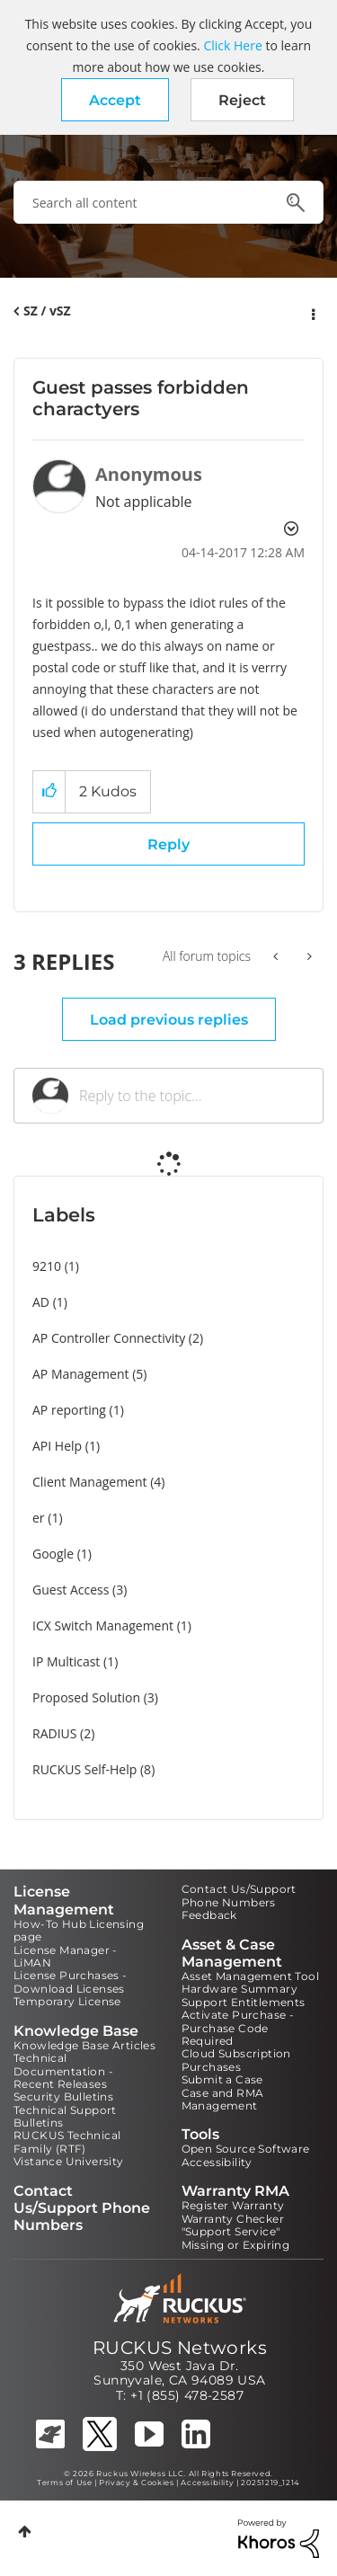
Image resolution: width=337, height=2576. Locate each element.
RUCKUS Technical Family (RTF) (66, 2141)
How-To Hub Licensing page (78, 1930)
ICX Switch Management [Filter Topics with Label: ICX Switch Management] (102, 1625)
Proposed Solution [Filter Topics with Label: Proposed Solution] (86, 1697)
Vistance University (68, 2161)
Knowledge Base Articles (84, 2045)
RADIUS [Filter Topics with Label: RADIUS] (54, 1733)
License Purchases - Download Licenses (70, 1981)
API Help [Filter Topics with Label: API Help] (57, 1445)
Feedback (209, 1915)
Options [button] (312, 312)
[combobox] (168, 202)
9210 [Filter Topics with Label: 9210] (46, 1266)
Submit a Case (222, 2079)
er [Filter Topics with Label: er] (38, 1517)
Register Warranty (233, 2205)
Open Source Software (246, 2148)
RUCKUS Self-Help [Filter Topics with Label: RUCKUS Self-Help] (84, 1769)
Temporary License (67, 2001)
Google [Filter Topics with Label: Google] (53, 1553)
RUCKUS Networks (180, 2347)
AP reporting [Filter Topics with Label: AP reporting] (69, 1409)
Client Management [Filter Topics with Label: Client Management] (89, 1481)
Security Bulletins (63, 2096)
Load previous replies (169, 1019)
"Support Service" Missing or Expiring (236, 2238)
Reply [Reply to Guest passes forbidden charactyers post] (168, 844)
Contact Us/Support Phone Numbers (239, 1895)
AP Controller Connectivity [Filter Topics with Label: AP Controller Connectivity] (108, 1337)
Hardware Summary (239, 1988)
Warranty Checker (233, 2218)
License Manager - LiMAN (65, 1956)
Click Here (232, 45)
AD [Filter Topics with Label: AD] (40, 1301)
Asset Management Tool (250, 1976)
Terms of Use (64, 2482)
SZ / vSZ (47, 310)
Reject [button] (242, 100)
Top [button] (24, 2531)
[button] (115, 99)
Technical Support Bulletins (65, 2116)
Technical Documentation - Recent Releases (63, 2071)
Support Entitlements (244, 2002)
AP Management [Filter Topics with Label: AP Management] (80, 1373)
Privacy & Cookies (136, 2482)
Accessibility (217, 2162)
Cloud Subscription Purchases (236, 2060)
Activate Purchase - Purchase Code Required (238, 2027)
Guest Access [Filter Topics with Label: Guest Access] (70, 1589)
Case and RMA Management (223, 2099)
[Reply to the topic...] (192, 1096)
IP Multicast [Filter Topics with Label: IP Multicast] (66, 1661)
